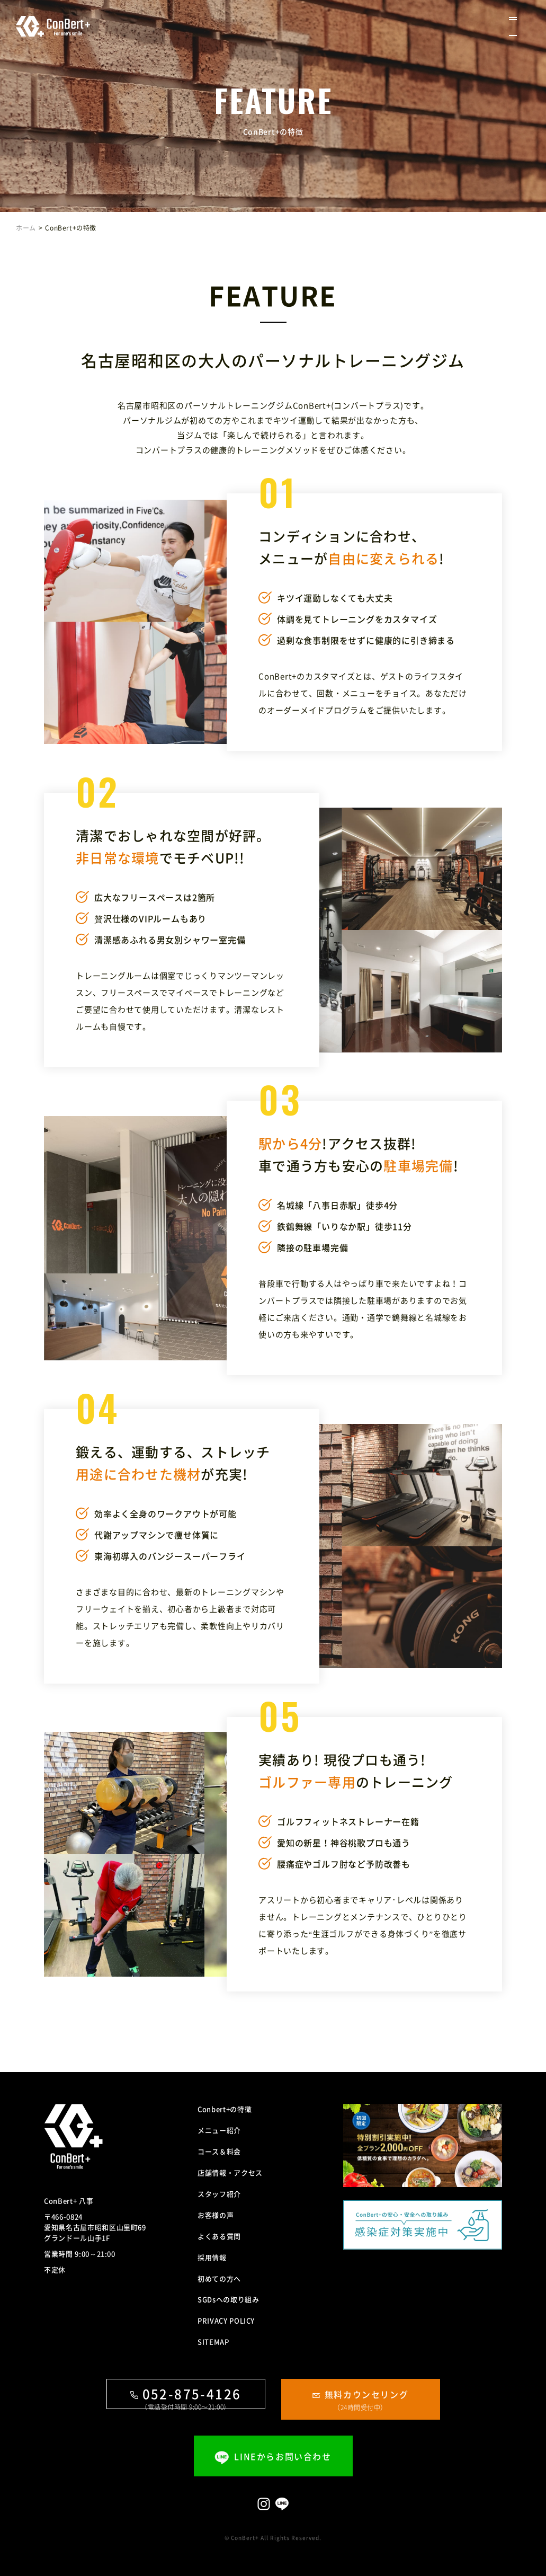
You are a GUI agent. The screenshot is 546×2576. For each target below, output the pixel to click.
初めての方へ (219, 2278)
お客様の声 (216, 2215)
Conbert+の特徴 (225, 2109)
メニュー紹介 (219, 2130)
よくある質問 (219, 2236)
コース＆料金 (219, 2151)
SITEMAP (213, 2341)
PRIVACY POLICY (226, 2320)
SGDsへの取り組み (228, 2299)
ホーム (26, 228)
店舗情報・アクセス (230, 2172)
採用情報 (212, 2257)
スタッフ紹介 (219, 2194)
